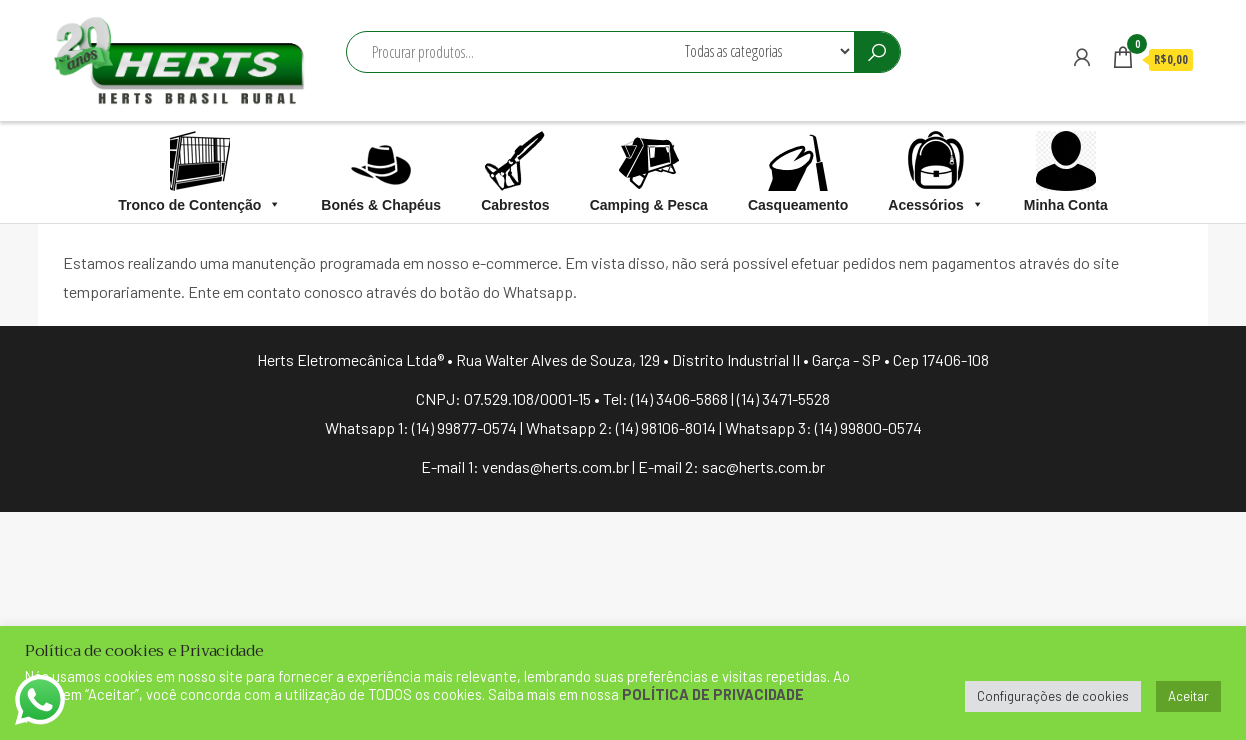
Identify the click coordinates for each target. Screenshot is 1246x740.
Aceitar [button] (1188, 696)
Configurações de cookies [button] (1053, 696)
